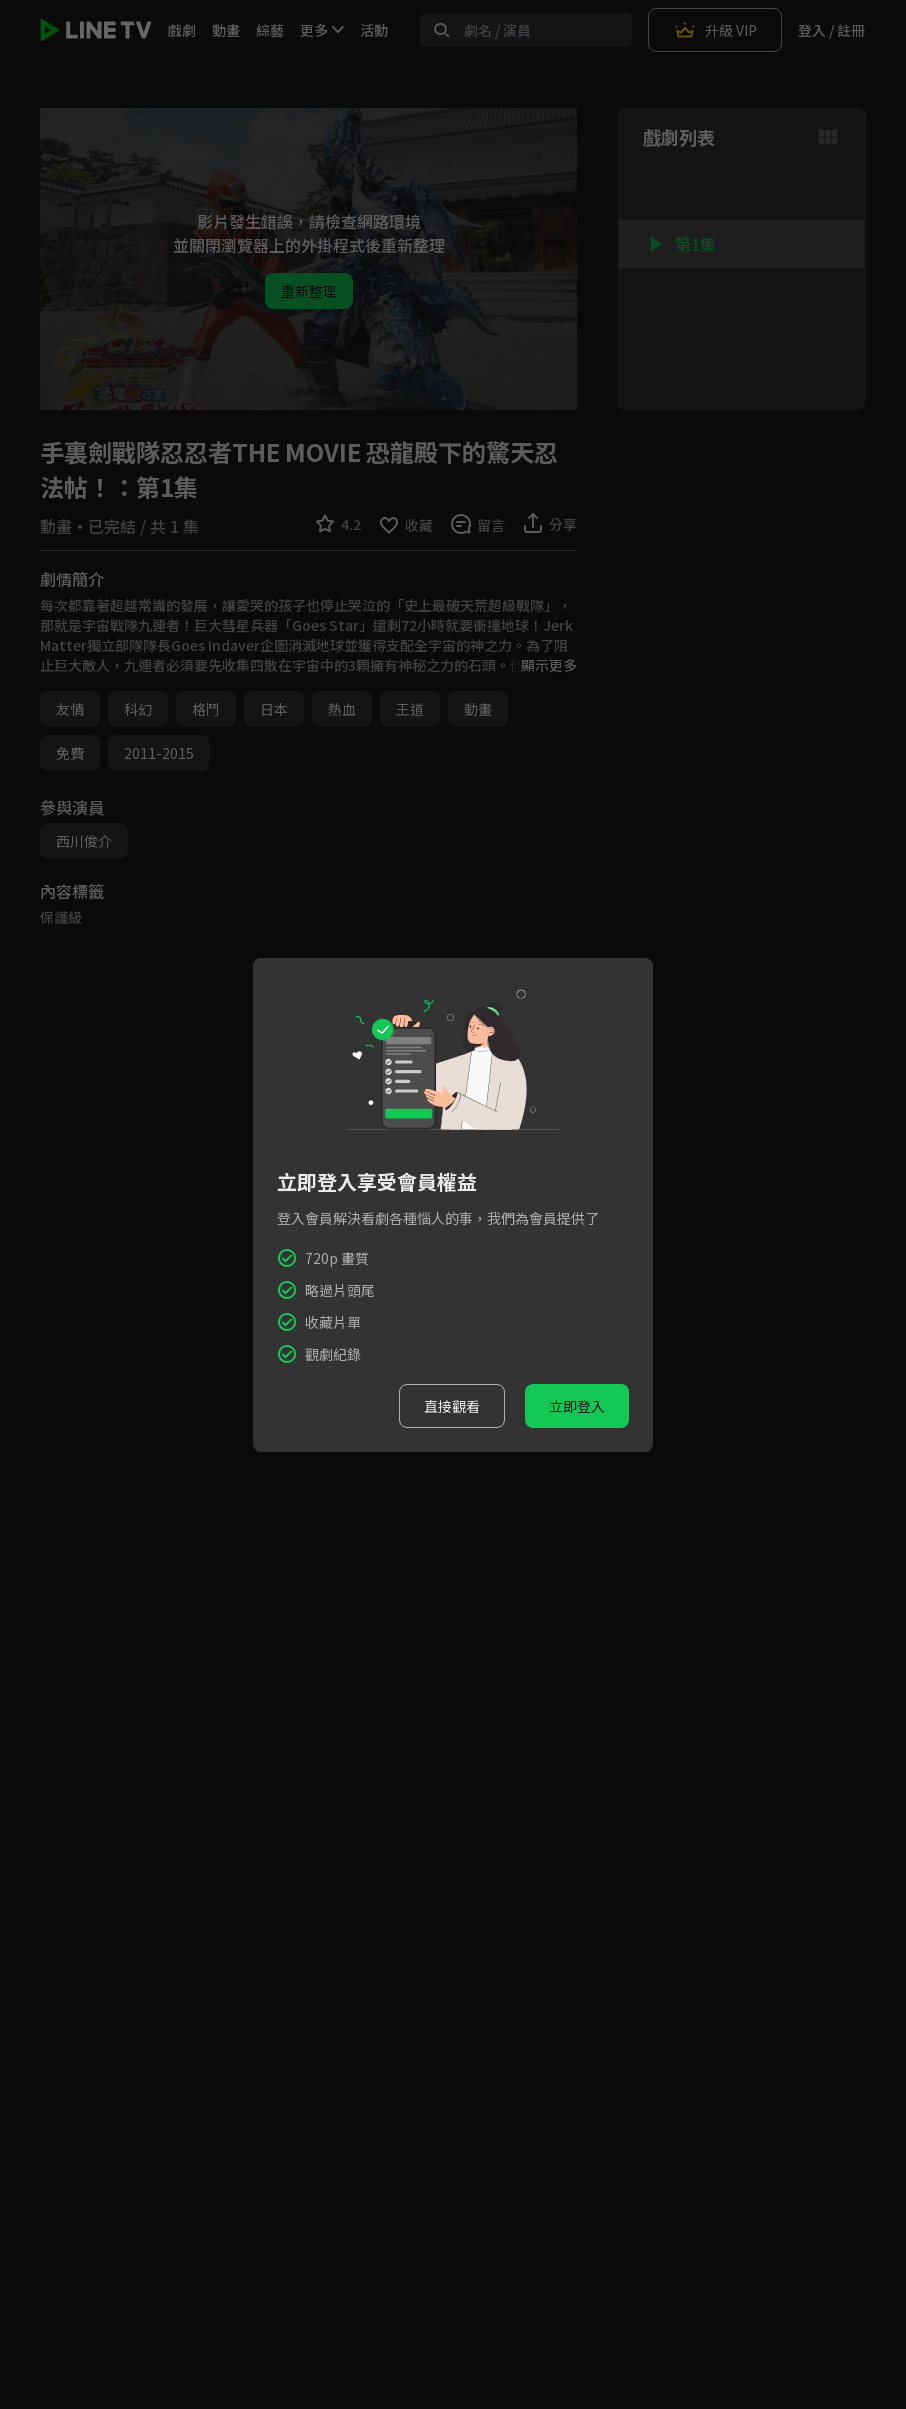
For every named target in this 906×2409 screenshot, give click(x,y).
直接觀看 (452, 1406)
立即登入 (577, 1406)
